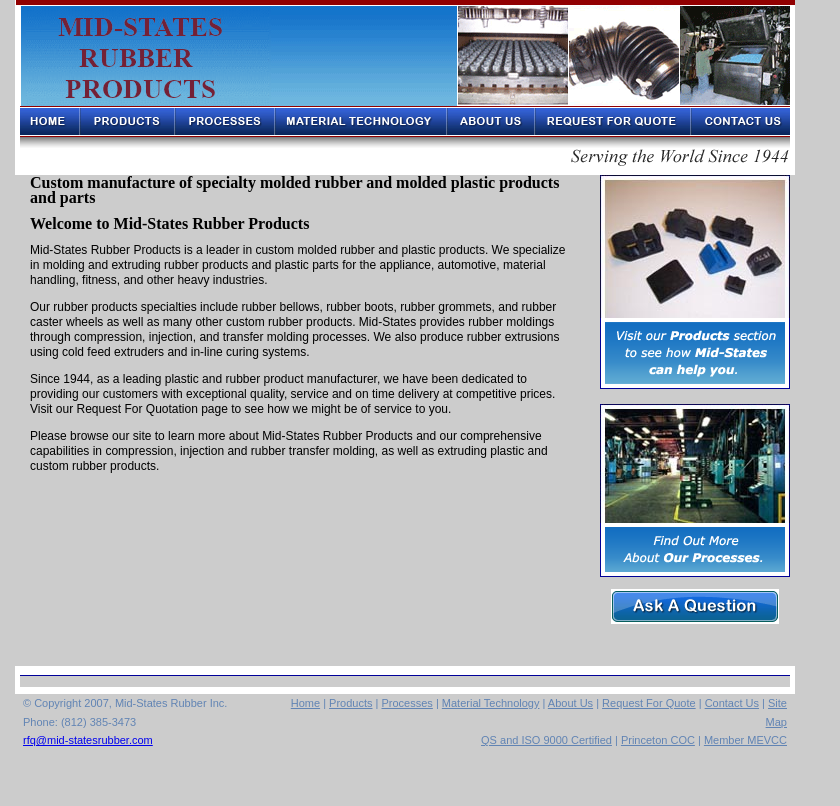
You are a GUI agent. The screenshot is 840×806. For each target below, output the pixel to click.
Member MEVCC (745, 740)
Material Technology (491, 703)
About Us (570, 703)
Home (305, 703)
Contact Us (732, 703)
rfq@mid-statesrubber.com (88, 740)
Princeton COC (658, 740)
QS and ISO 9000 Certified (546, 740)
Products (350, 703)
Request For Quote (649, 703)
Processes (406, 703)
